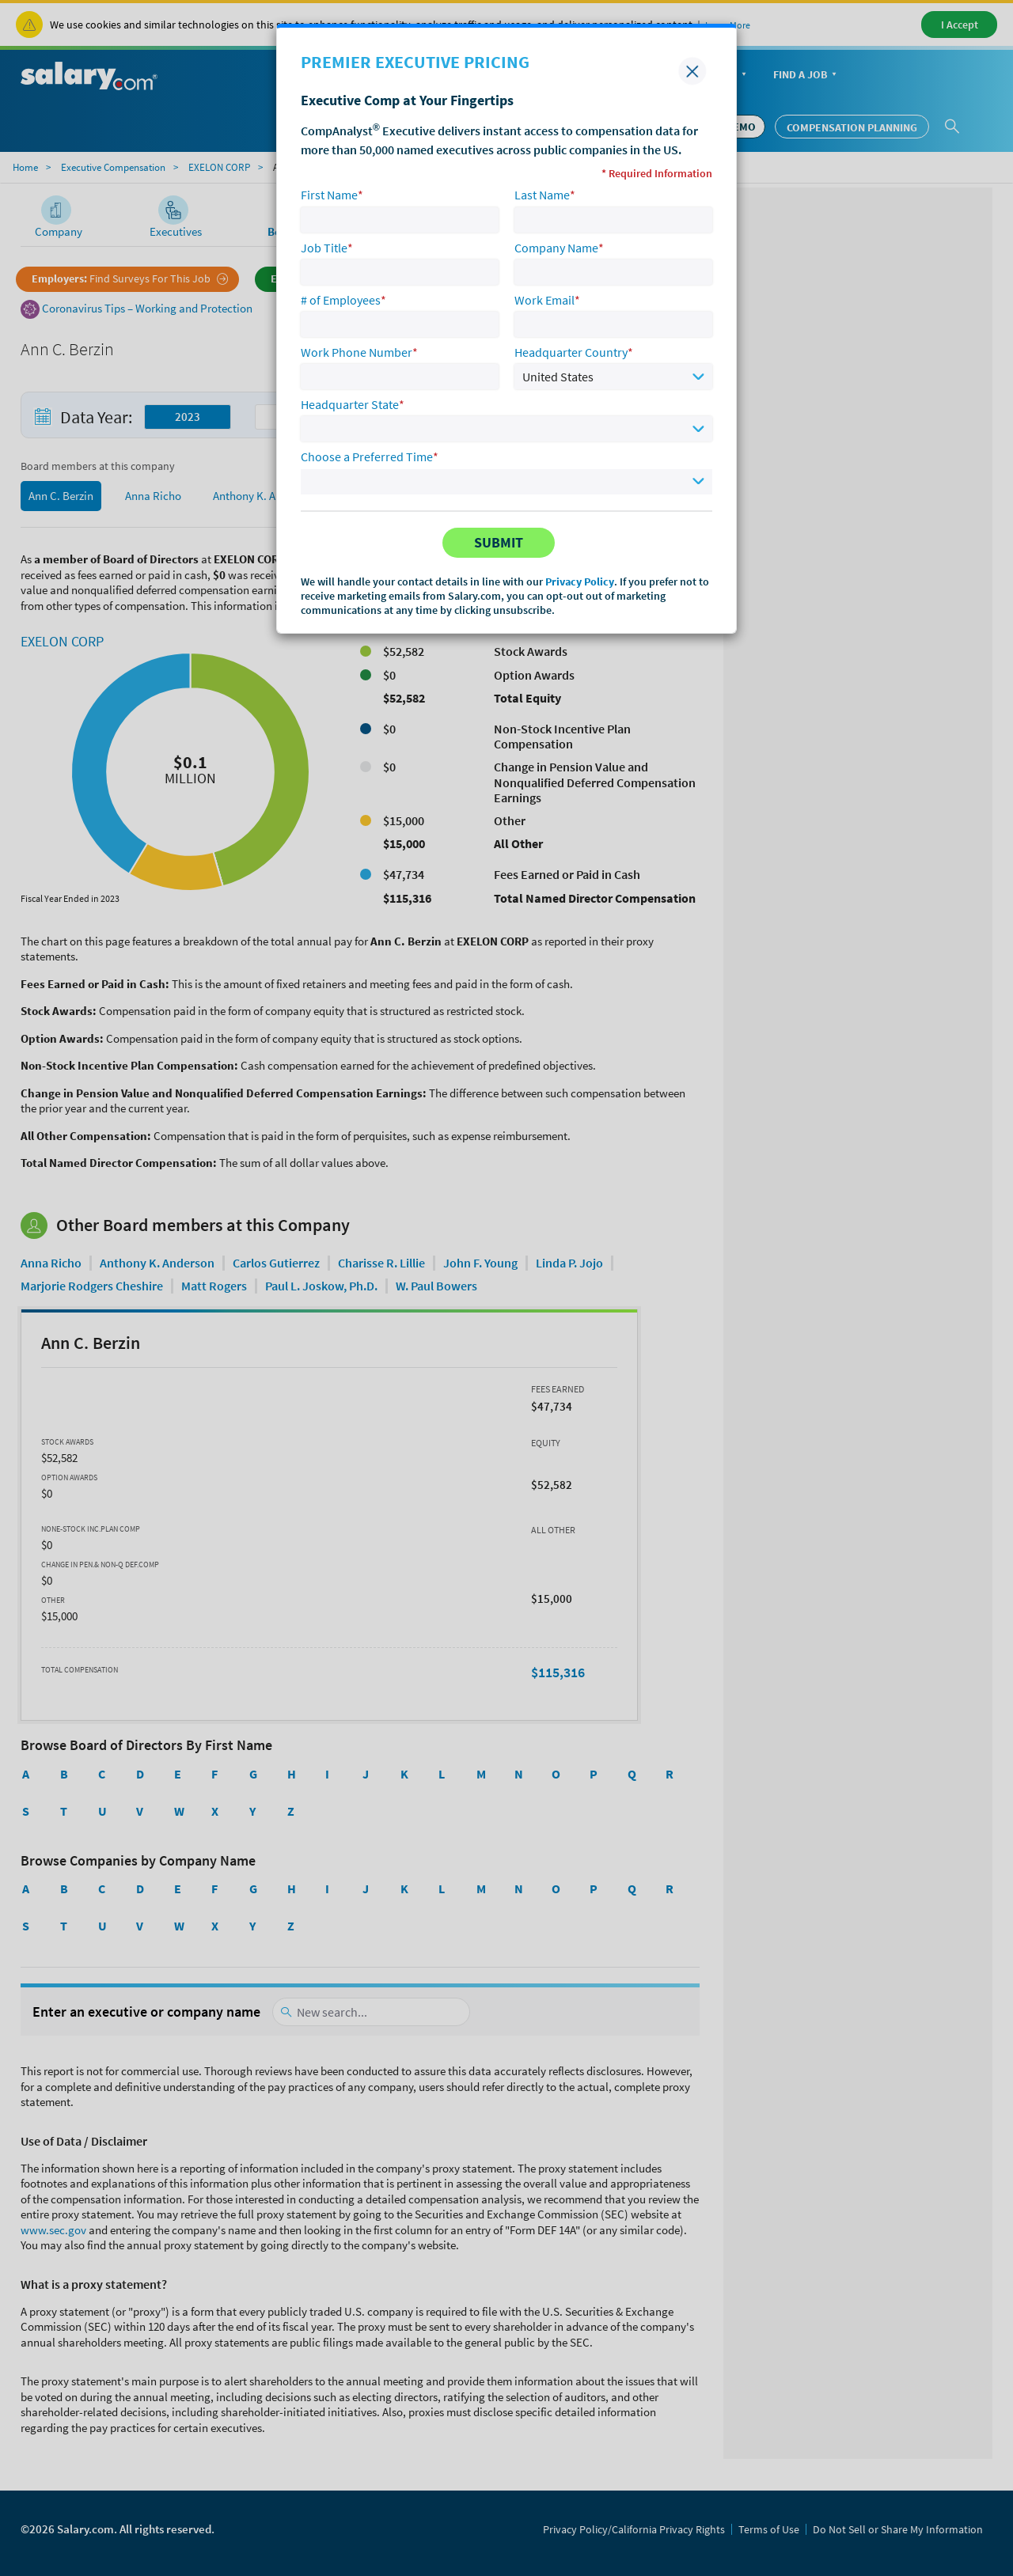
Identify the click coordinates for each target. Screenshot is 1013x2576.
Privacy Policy (579, 581)
